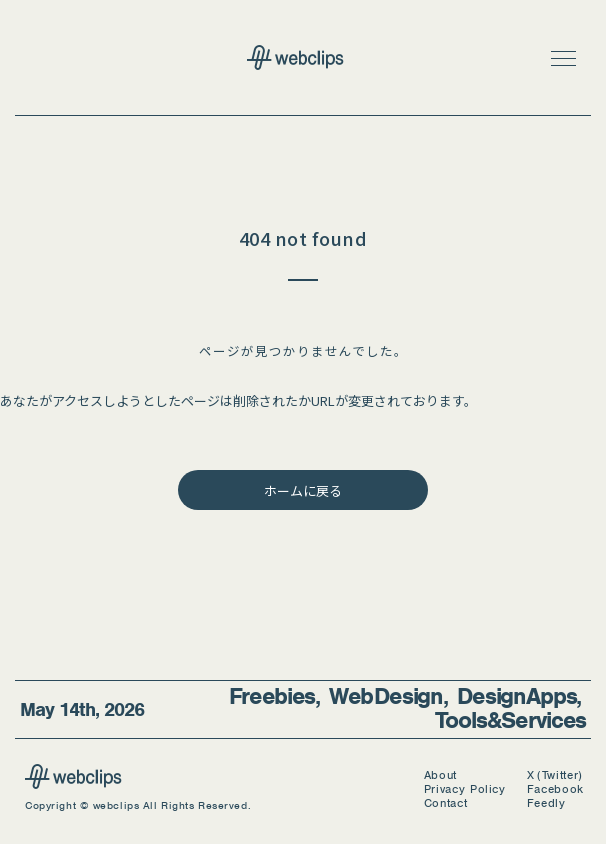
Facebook (555, 789)
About (440, 775)
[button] (563, 58)
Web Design (386, 696)
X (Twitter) (555, 775)
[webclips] (73, 782)
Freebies (272, 696)
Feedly (546, 803)
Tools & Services (510, 720)
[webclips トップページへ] (303, 59)
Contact (446, 803)
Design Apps (517, 696)
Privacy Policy (465, 789)
